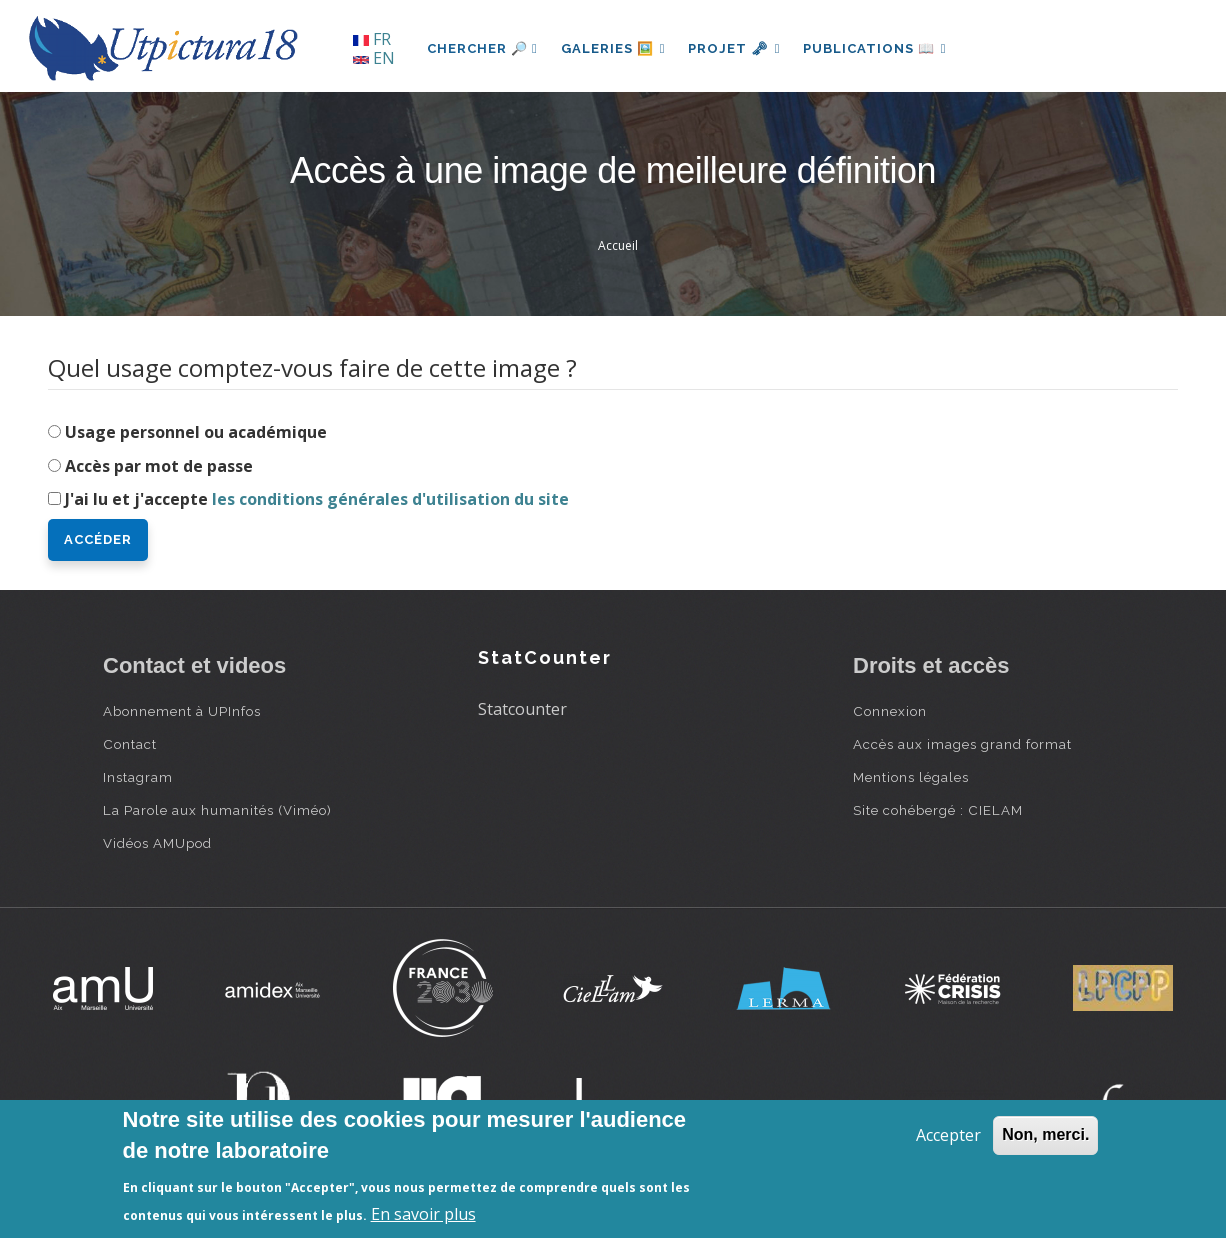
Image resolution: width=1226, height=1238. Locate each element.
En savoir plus (423, 1214)
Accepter (948, 1135)
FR (372, 39)
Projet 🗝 (737, 48)
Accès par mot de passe (159, 466)
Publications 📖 (879, 48)
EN (374, 58)
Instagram (138, 777)
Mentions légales (911, 777)
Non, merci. (1045, 1134)
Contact (130, 744)
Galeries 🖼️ (614, 48)
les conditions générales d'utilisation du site (390, 499)
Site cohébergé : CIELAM (938, 810)
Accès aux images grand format (962, 744)
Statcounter (522, 709)
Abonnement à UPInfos (182, 711)
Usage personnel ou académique (196, 432)
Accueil (618, 245)
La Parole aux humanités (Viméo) (217, 810)
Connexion (890, 711)
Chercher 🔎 (482, 48)
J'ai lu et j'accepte (317, 499)
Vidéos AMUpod (157, 843)
